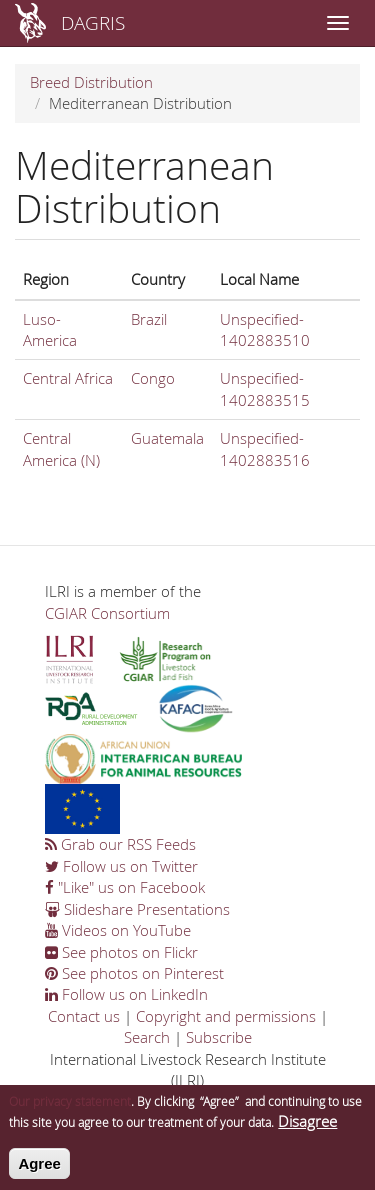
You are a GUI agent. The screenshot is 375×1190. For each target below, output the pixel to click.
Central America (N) (61, 448)
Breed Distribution (91, 82)
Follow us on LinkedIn (126, 994)
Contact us (84, 1016)
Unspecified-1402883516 (265, 448)
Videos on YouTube (118, 930)
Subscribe (219, 1037)
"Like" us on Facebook (125, 887)
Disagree (307, 1128)
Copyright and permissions (226, 1016)
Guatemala (167, 438)
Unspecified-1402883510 (265, 329)
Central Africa (68, 378)
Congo (153, 378)
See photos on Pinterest (134, 973)
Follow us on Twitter (121, 866)
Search (147, 1037)
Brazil (149, 319)
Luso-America (50, 329)
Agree (39, 1170)
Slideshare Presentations (137, 909)
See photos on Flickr (121, 952)
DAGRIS (93, 22)
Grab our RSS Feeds (120, 844)
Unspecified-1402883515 (265, 388)
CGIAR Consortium (107, 613)
